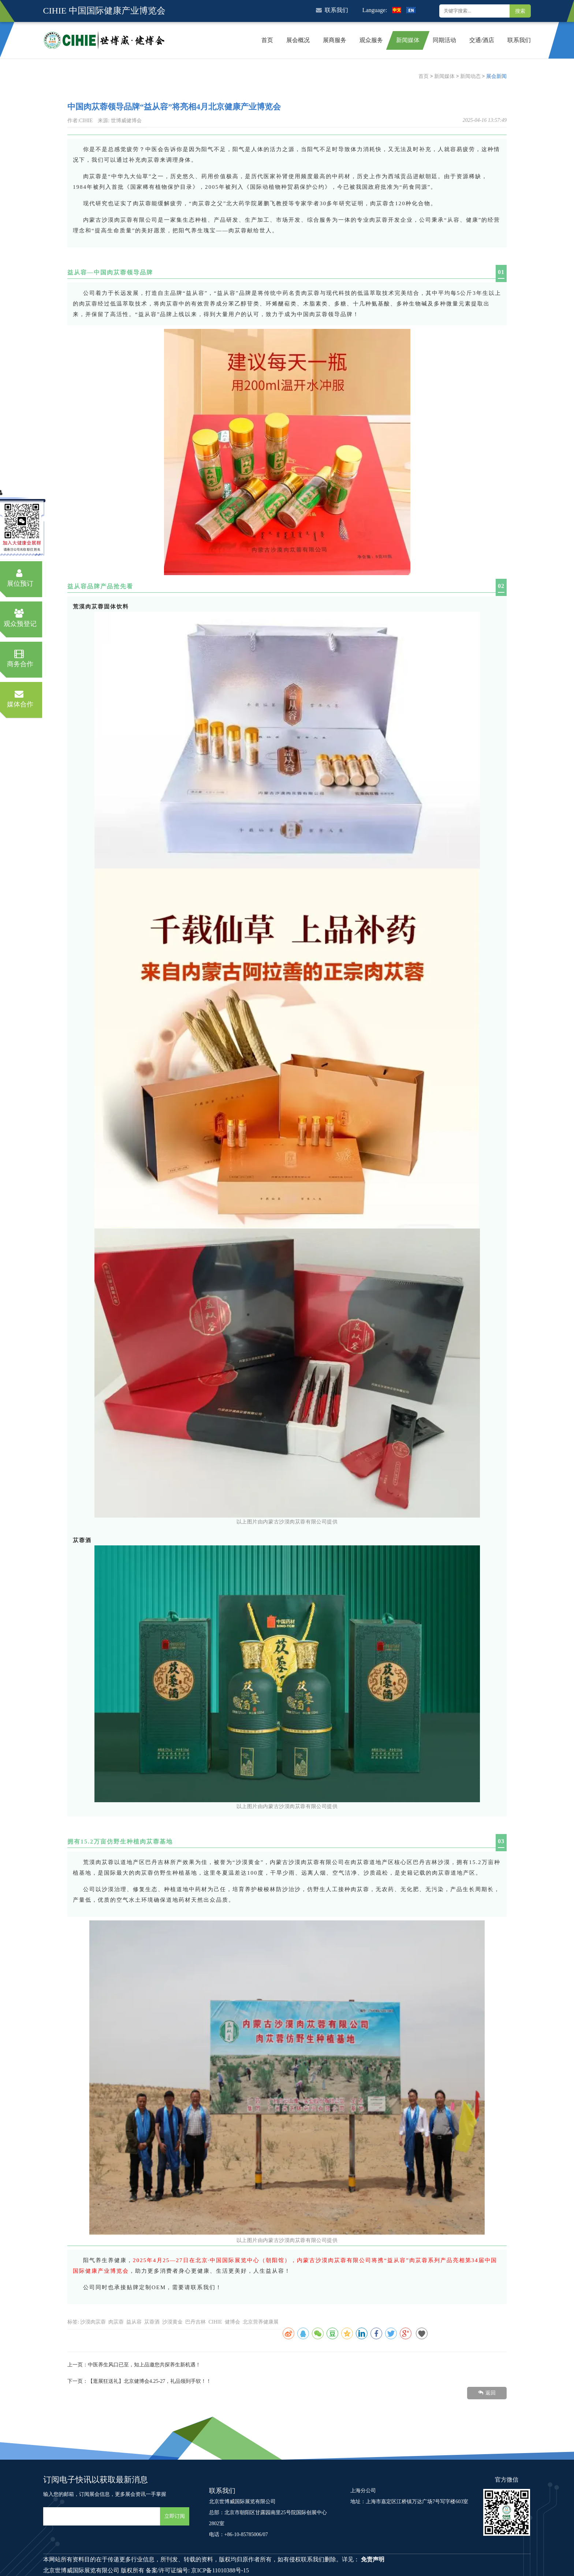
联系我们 (332, 10)
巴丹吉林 (195, 2322)
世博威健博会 (126, 120)
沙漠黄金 (172, 2322)
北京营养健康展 (261, 2322)
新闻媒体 (444, 76)
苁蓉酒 (152, 2322)
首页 (423, 76)
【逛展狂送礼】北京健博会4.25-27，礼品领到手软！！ (149, 2381)
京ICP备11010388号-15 (220, 2570)
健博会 (232, 2322)
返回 (487, 2393)
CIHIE (215, 2322)
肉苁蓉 (116, 2322)
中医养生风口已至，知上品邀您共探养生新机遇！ (144, 2364)
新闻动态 (470, 76)
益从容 (134, 2322)
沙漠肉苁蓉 (93, 2322)
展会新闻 (496, 76)
